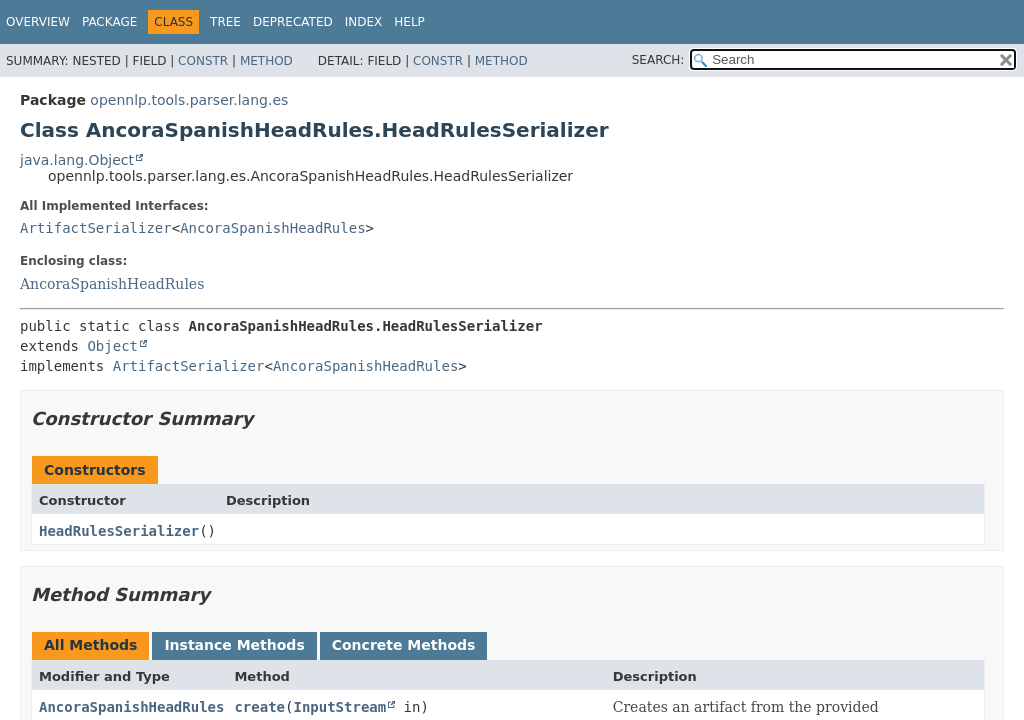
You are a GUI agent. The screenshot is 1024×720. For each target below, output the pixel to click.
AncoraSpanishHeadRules (272, 228)
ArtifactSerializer (96, 228)
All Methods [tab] (90, 645)
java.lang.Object (77, 160)
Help (409, 22)
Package (109, 22)
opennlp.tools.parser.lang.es (189, 100)
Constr (203, 61)
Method (266, 61)
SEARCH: (658, 60)
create (259, 707)
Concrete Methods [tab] (404, 645)
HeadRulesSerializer (119, 531)
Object (112, 346)
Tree (225, 22)
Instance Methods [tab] (234, 645)
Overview (38, 22)
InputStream (339, 707)
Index (364, 22)
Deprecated (293, 22)
